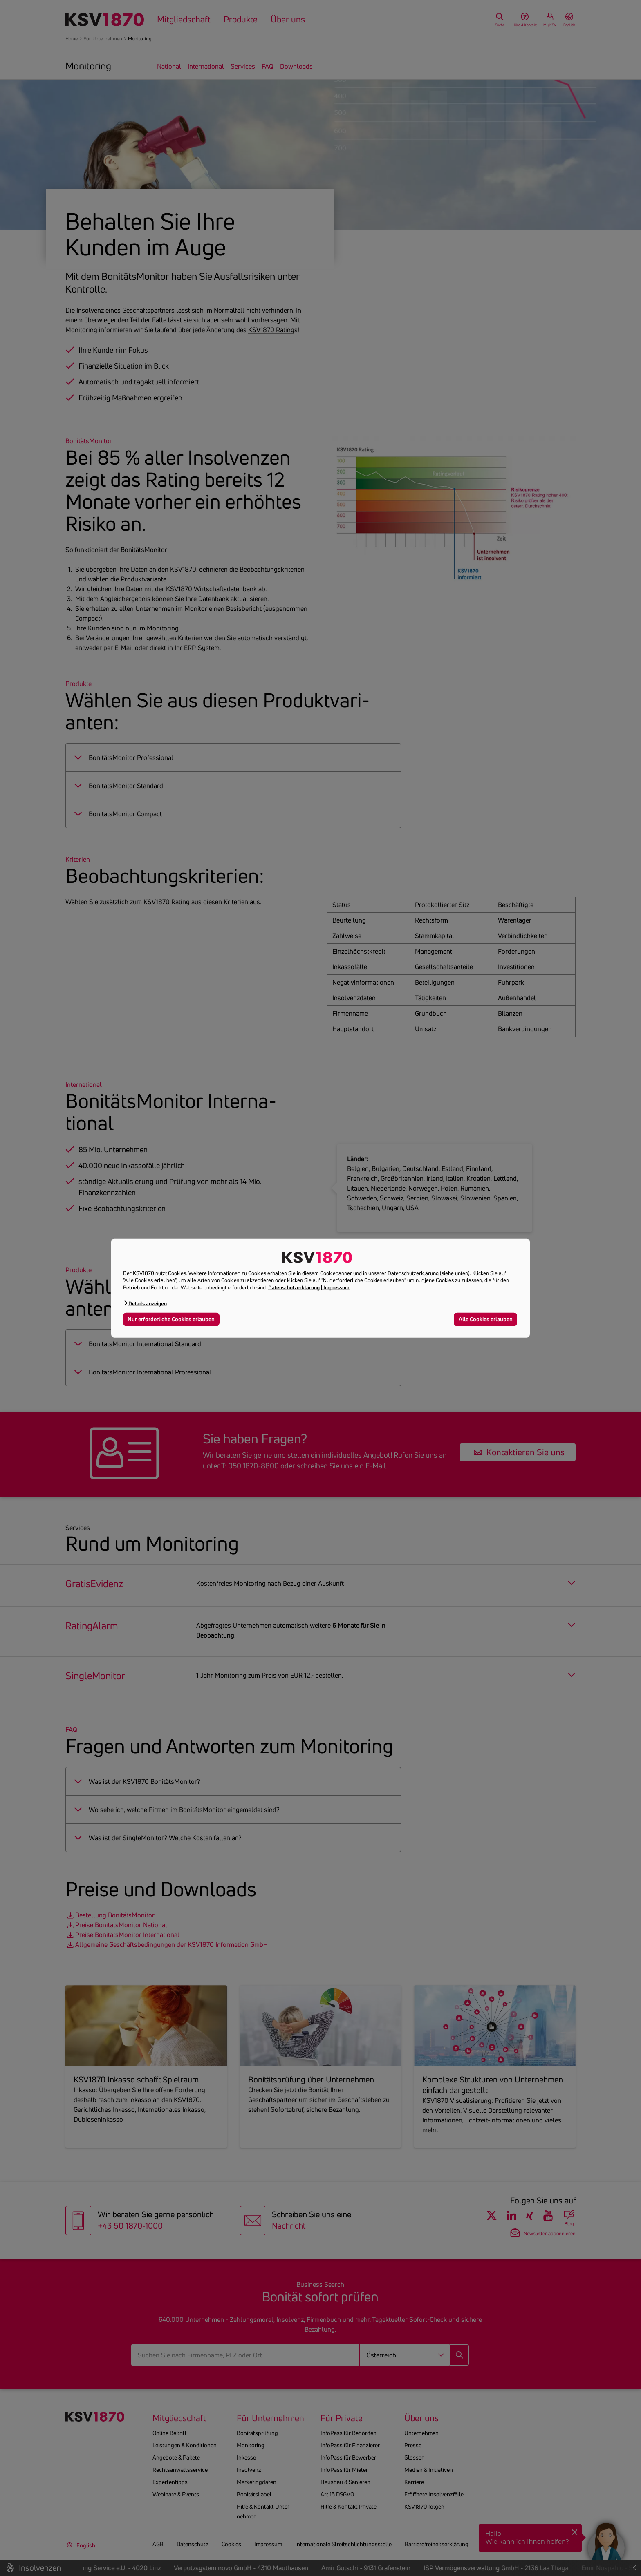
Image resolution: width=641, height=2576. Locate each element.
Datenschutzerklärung (294, 1287)
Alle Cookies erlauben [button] (486, 1319)
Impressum (336, 1287)
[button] (145, 1303)
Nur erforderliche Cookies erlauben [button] (171, 1319)
